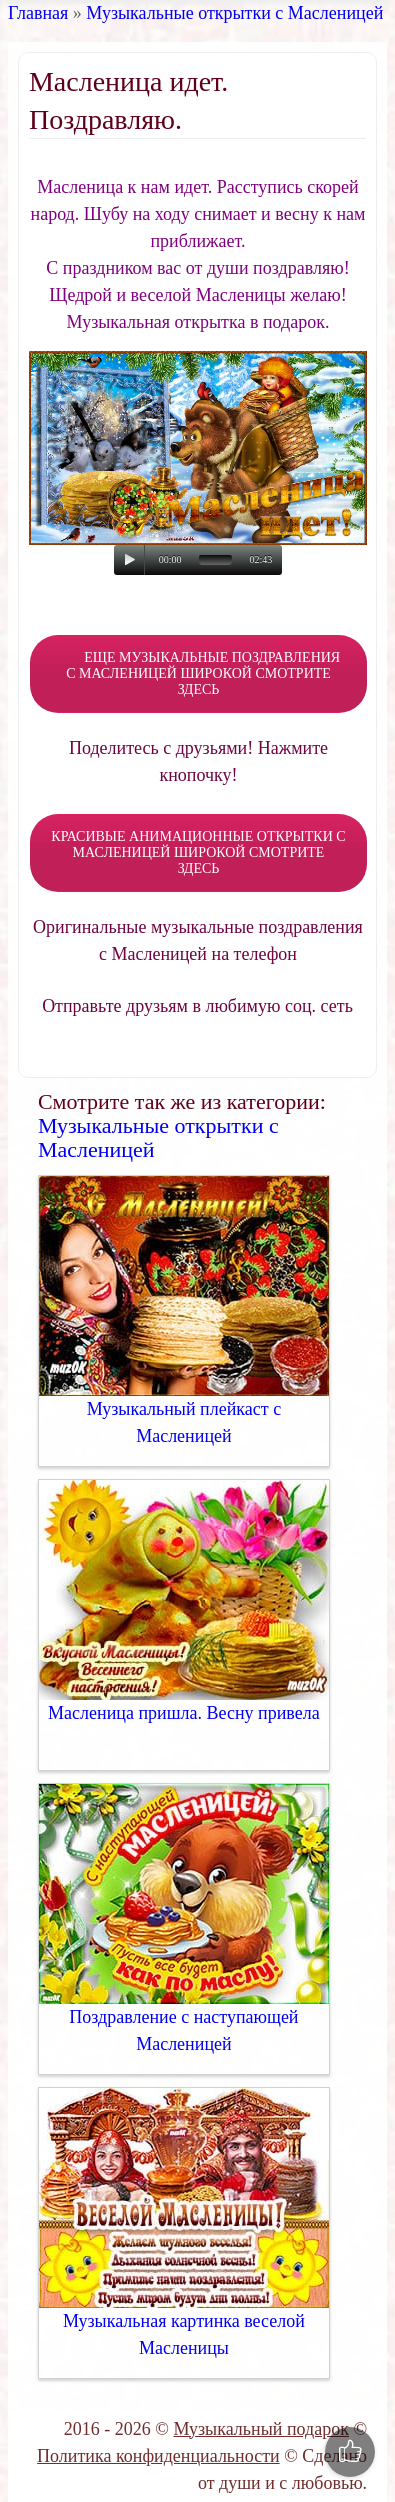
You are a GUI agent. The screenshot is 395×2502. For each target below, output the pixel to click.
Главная (38, 13)
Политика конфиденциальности (158, 2456)
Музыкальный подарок (260, 2429)
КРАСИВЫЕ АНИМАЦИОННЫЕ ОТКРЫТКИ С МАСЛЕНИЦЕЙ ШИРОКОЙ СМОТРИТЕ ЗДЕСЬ (198, 852)
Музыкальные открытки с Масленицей (234, 13)
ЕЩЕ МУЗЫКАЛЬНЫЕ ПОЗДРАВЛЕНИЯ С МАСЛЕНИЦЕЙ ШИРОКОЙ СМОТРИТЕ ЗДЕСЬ (198, 673)
